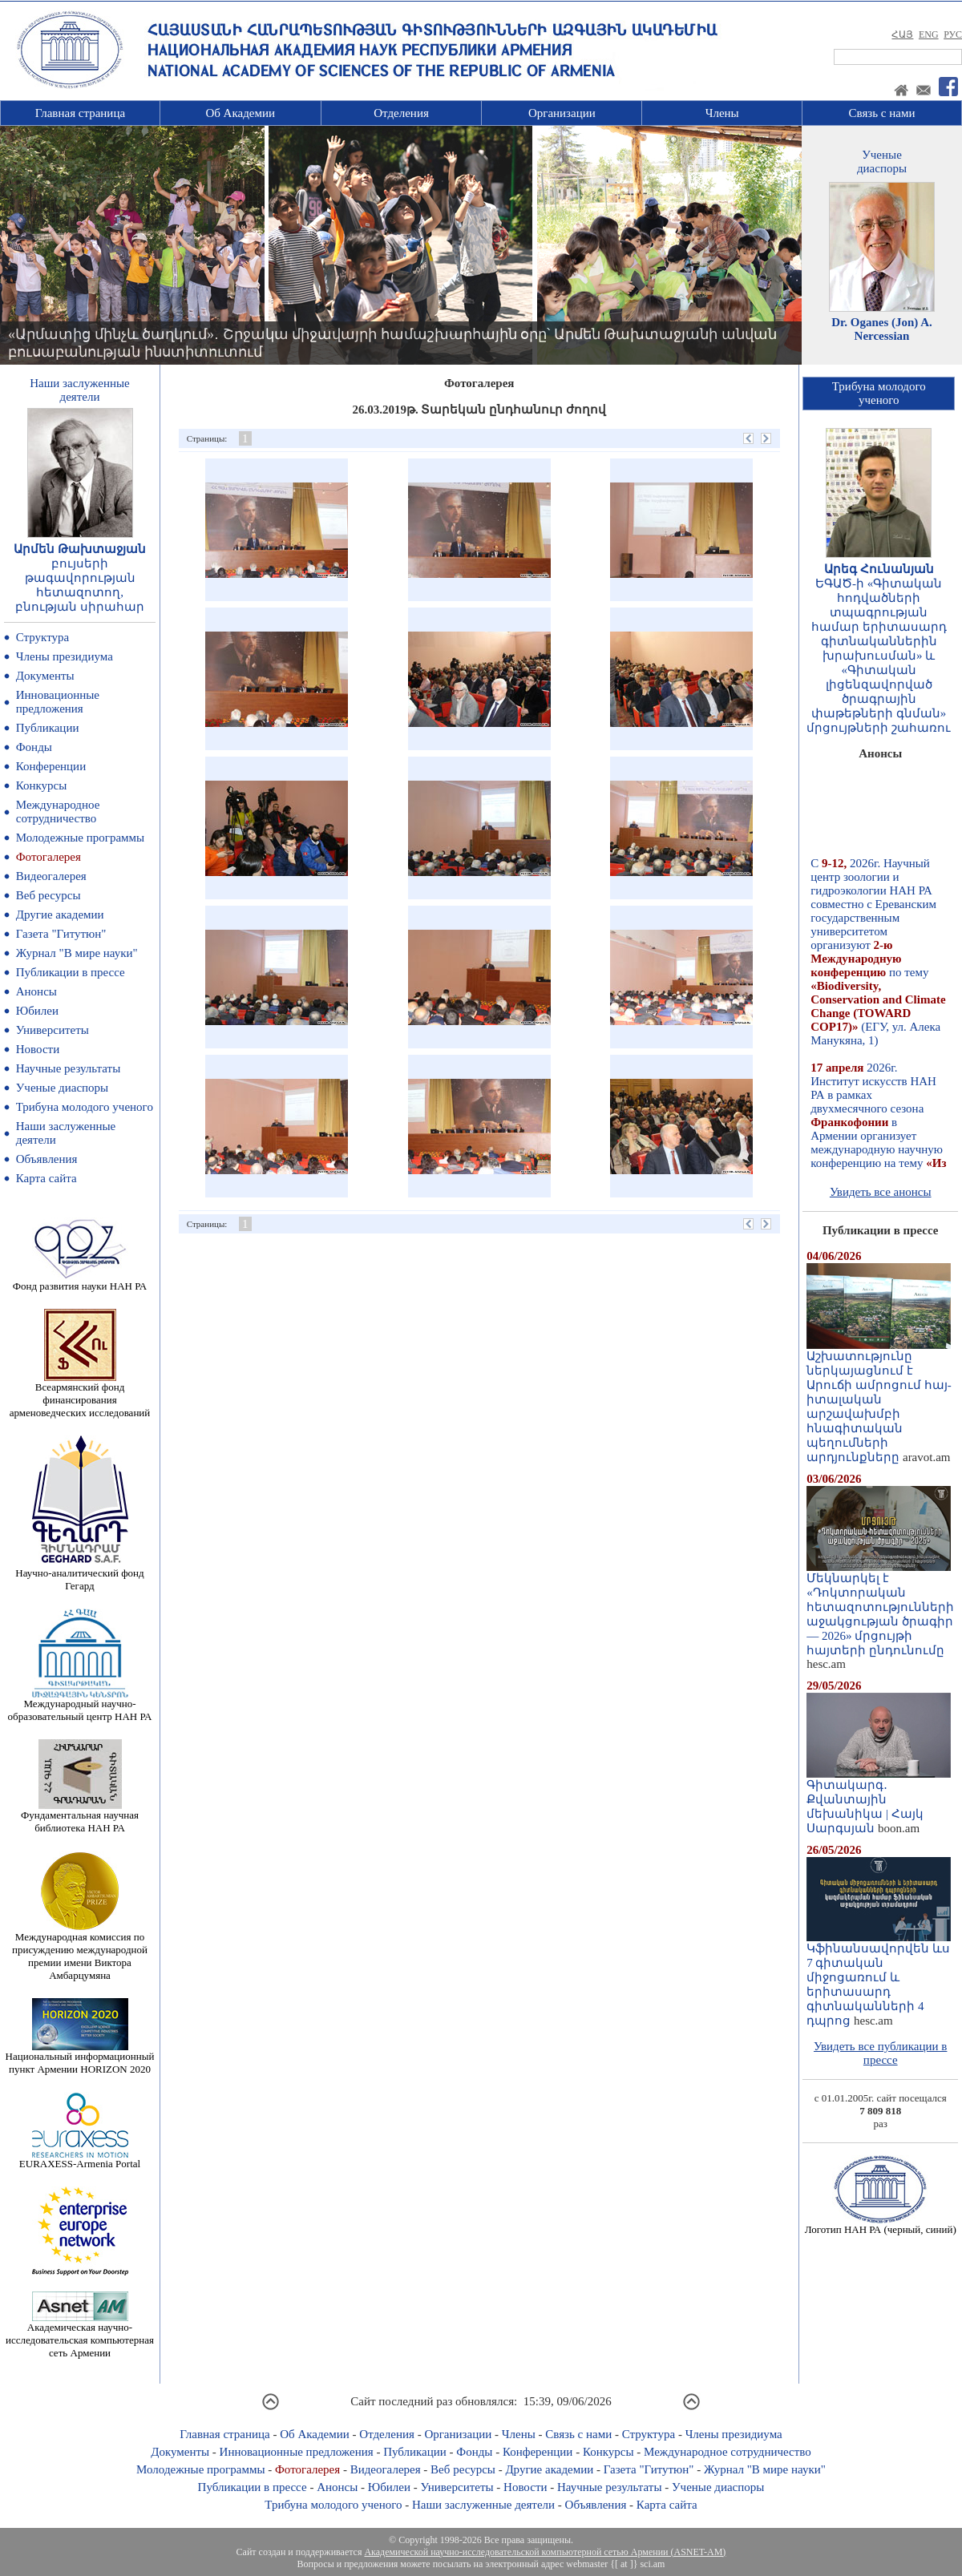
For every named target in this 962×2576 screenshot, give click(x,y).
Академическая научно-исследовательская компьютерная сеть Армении (80, 2335)
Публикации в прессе (70, 972)
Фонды (34, 747)
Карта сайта (46, 1178)
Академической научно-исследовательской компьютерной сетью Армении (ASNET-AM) (545, 2552)
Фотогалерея (48, 856)
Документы (45, 675)
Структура (42, 637)
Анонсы (36, 991)
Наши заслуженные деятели (483, 2504)
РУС (953, 34)
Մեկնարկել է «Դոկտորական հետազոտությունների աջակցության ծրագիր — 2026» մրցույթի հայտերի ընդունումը (880, 1609)
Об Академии (240, 113)
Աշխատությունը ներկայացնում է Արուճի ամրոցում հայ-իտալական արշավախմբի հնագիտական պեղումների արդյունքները (879, 1401)
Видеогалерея (51, 876)
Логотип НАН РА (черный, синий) (880, 2224)
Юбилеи (37, 1010)
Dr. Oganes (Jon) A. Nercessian (881, 329)
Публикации (47, 727)
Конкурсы (41, 785)
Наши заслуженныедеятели (79, 390)
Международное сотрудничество (58, 811)
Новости (37, 1049)
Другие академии (60, 914)
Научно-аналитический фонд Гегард (79, 1574)
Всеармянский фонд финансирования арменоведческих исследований (80, 1395)
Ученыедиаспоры (882, 161)
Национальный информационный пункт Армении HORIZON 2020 (80, 2058)
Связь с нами (882, 113)
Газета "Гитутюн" (61, 933)
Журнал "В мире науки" (77, 953)
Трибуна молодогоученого (879, 393)
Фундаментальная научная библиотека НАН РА (80, 1816)
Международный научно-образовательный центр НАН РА (80, 1705)
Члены (722, 113)
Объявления (47, 1159)
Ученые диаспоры (62, 1087)
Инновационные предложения (57, 701)
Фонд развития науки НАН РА (80, 1281)
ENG (929, 34)
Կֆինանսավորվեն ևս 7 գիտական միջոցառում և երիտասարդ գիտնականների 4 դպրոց (878, 1979)
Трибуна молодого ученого (84, 1106)
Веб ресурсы (48, 895)
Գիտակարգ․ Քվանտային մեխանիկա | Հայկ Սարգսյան (878, 1801)
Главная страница (80, 113)
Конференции (51, 766)
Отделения (401, 113)
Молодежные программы (80, 837)
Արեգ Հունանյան (879, 569)
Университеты (52, 1030)
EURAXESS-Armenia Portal (79, 2159)
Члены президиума (64, 656)
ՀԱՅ (902, 34)
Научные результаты (68, 1068)
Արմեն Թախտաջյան (80, 549)
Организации (562, 113)
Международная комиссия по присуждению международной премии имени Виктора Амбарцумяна (80, 1951)
